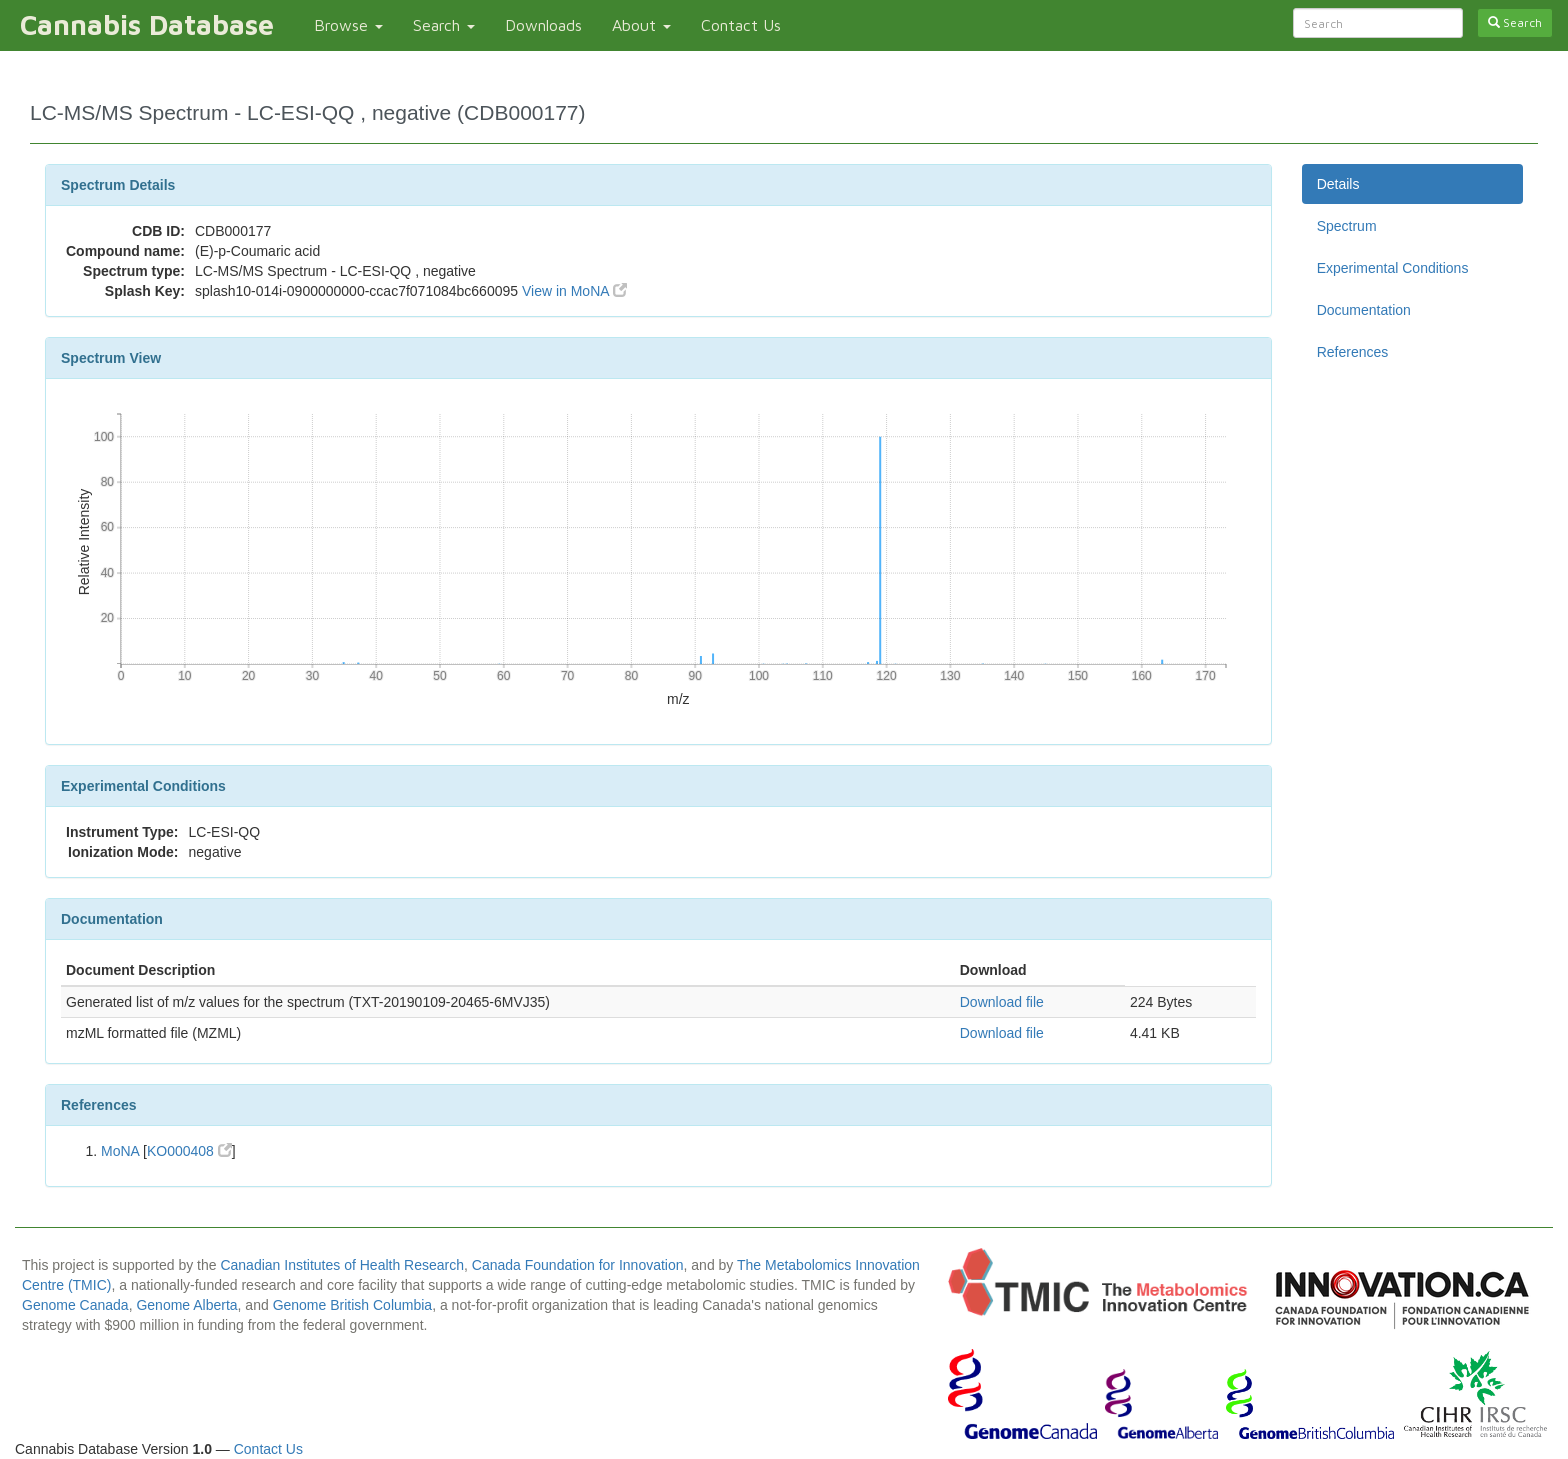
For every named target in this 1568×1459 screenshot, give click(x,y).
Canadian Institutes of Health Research (342, 1265)
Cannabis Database (147, 24)
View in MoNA (574, 291)
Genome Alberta (186, 1305)
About (641, 25)
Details (1338, 184)
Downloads (543, 25)
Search (444, 25)
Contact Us (741, 25)
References (1353, 352)
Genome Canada (75, 1305)
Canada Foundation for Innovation (578, 1265)
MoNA (120, 1151)
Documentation (1364, 310)
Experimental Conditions (1393, 268)
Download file (1002, 1002)
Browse (348, 25)
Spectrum (1347, 226)
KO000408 (189, 1151)
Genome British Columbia (353, 1305)
